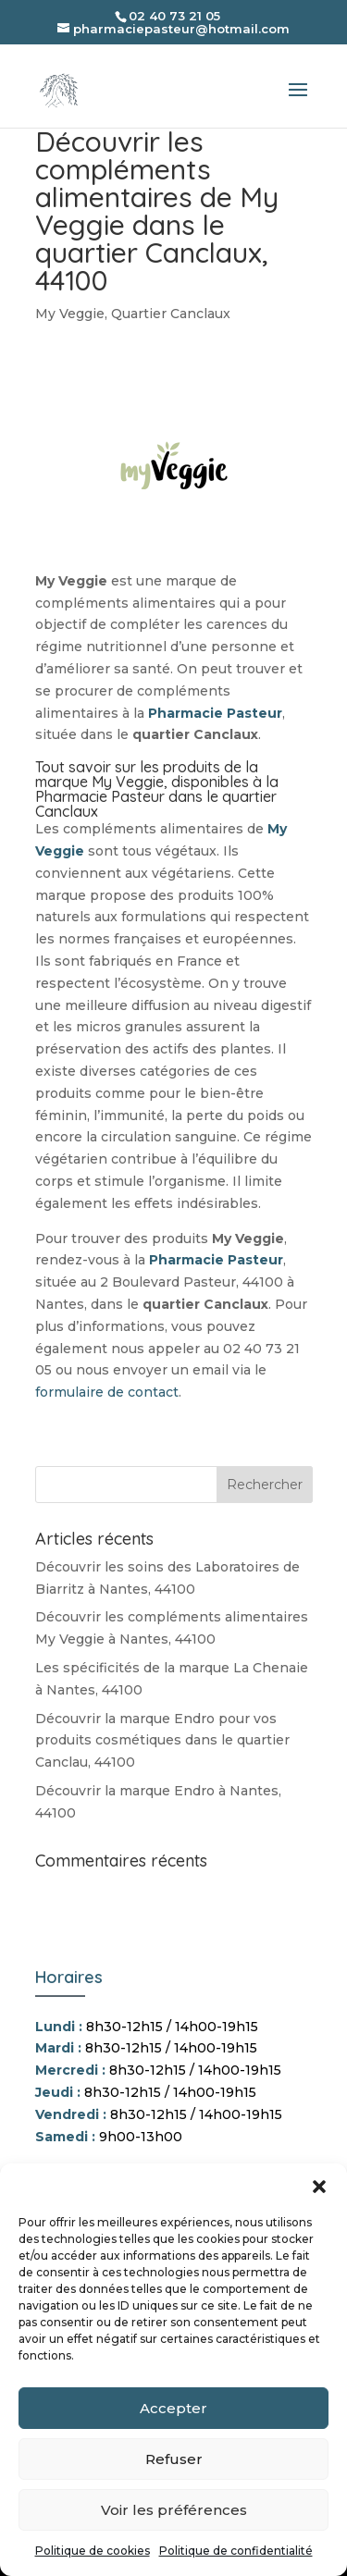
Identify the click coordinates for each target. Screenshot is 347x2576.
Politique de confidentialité (236, 2551)
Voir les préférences (174, 2510)
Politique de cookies (92, 2551)
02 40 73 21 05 (174, 15)
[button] (319, 2186)
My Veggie (70, 313)
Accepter (173, 2408)
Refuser (174, 2459)
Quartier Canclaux (170, 313)
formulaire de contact (107, 1392)
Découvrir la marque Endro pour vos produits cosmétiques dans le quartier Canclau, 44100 (162, 1740)
